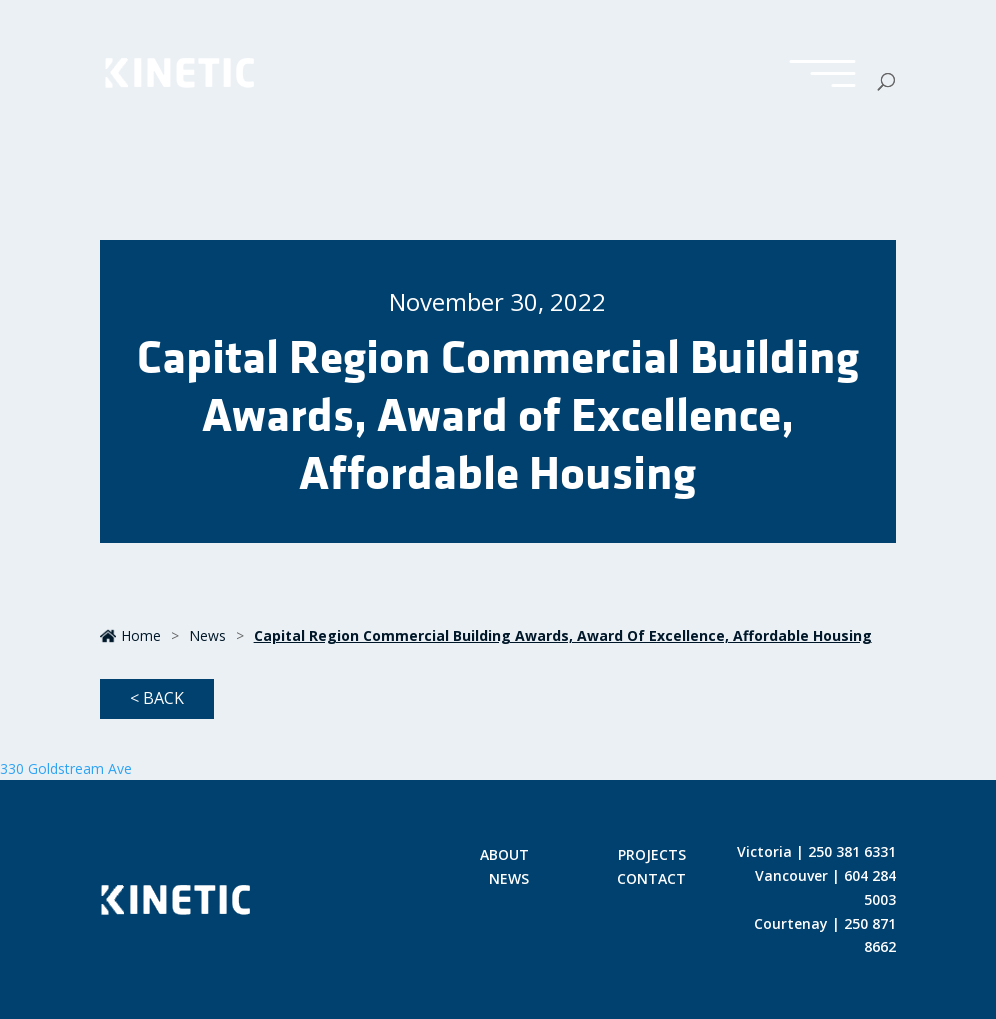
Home (130, 635)
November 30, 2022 (497, 301)
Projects (652, 856)
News (207, 635)
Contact (651, 880)
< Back (157, 698)
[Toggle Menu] (822, 75)
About (504, 856)
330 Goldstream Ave (66, 768)
